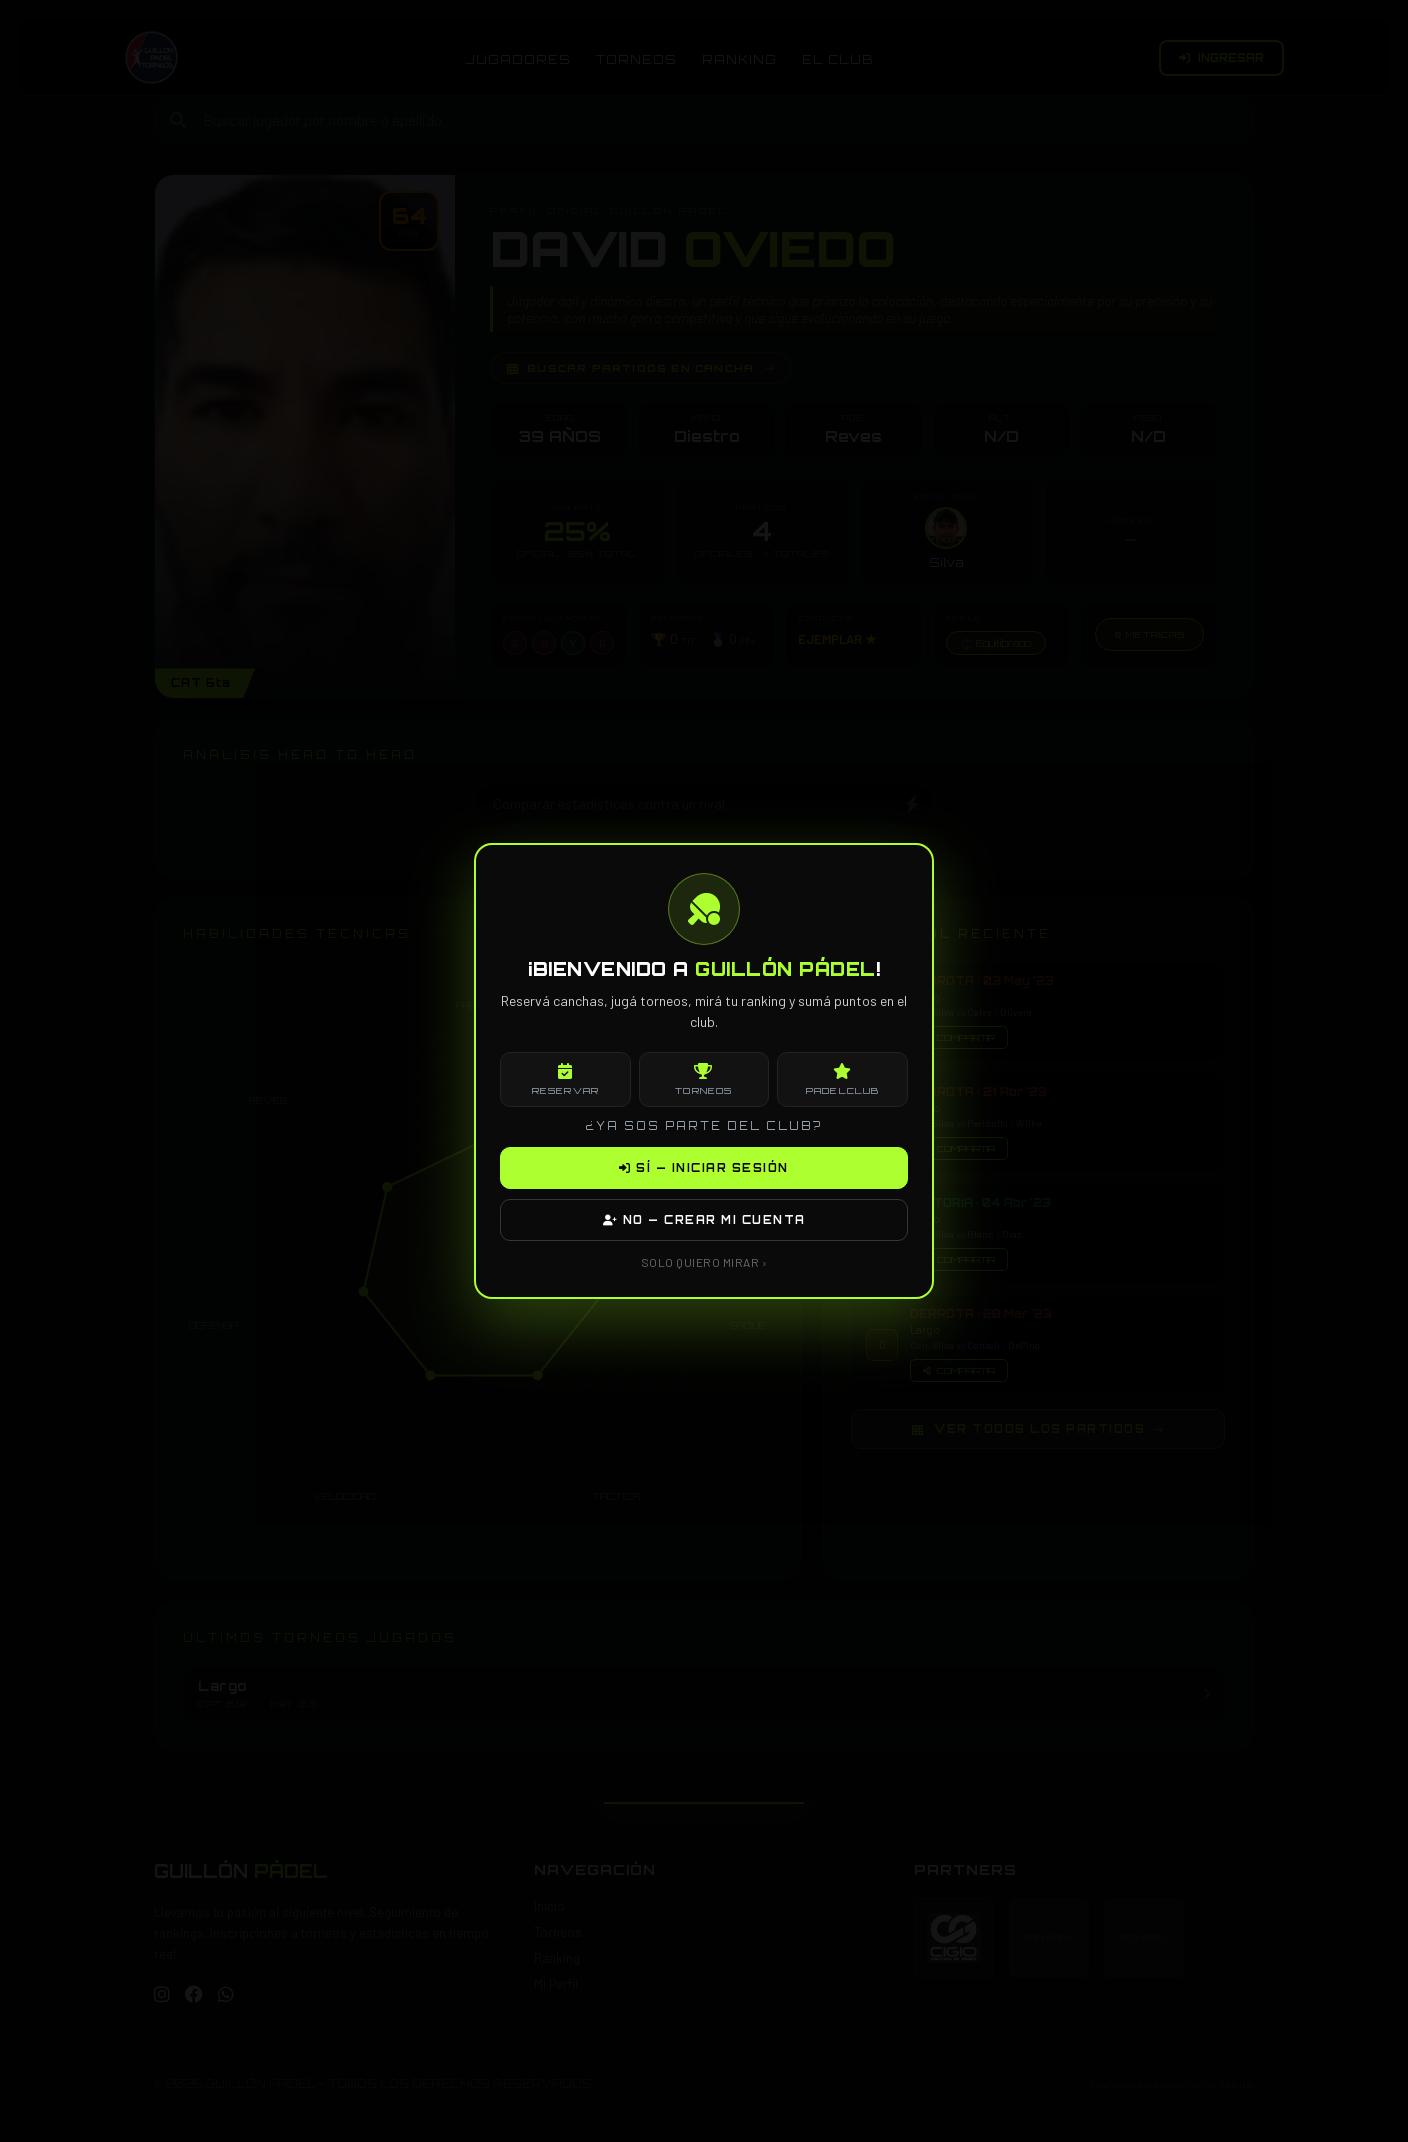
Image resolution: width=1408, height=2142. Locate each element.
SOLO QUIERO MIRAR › (704, 1262)
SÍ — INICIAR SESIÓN (704, 1168)
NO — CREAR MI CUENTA (704, 1220)
